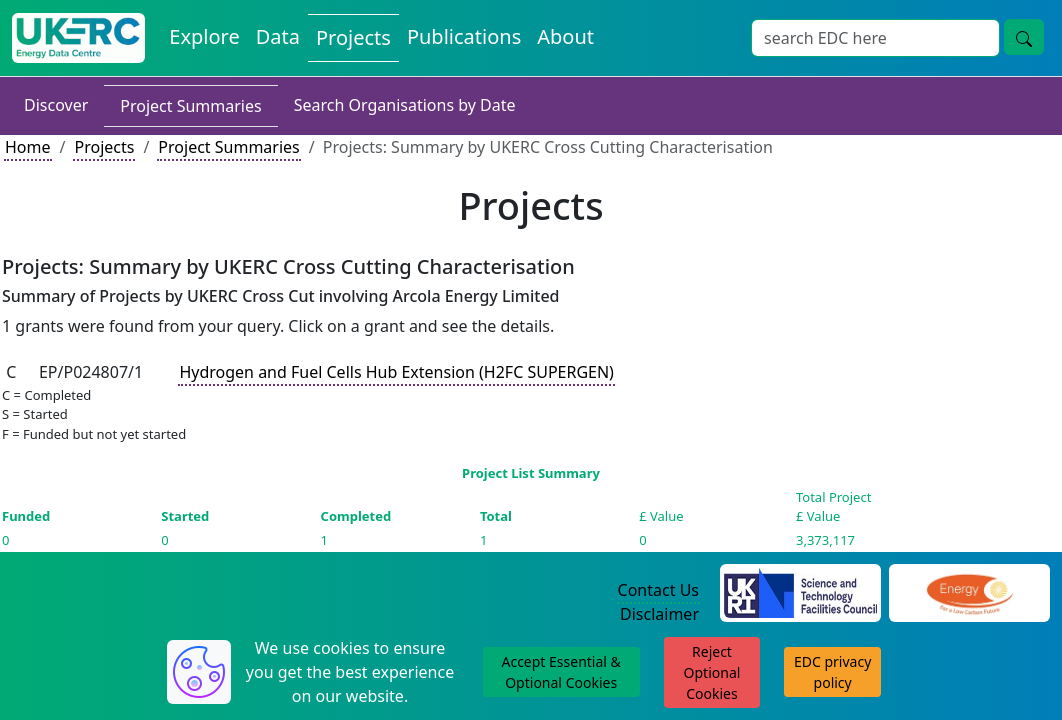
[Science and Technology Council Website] (800, 591)
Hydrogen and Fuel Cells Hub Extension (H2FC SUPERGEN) (396, 372)
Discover (56, 105)
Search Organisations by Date (405, 105)
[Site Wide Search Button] (1024, 37)
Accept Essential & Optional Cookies (560, 672)
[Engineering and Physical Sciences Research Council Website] (969, 591)
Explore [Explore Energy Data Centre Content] (204, 36)
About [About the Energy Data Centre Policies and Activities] (565, 36)
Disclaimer (659, 614)
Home (28, 147)
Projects (104, 147)
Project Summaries (190, 106)
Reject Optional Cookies (712, 672)
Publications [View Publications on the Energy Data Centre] (464, 36)
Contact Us (658, 590)
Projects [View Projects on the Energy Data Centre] (353, 37)
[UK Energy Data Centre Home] (78, 38)
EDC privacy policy (832, 672)
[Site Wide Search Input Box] (875, 38)
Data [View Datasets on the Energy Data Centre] (278, 36)
